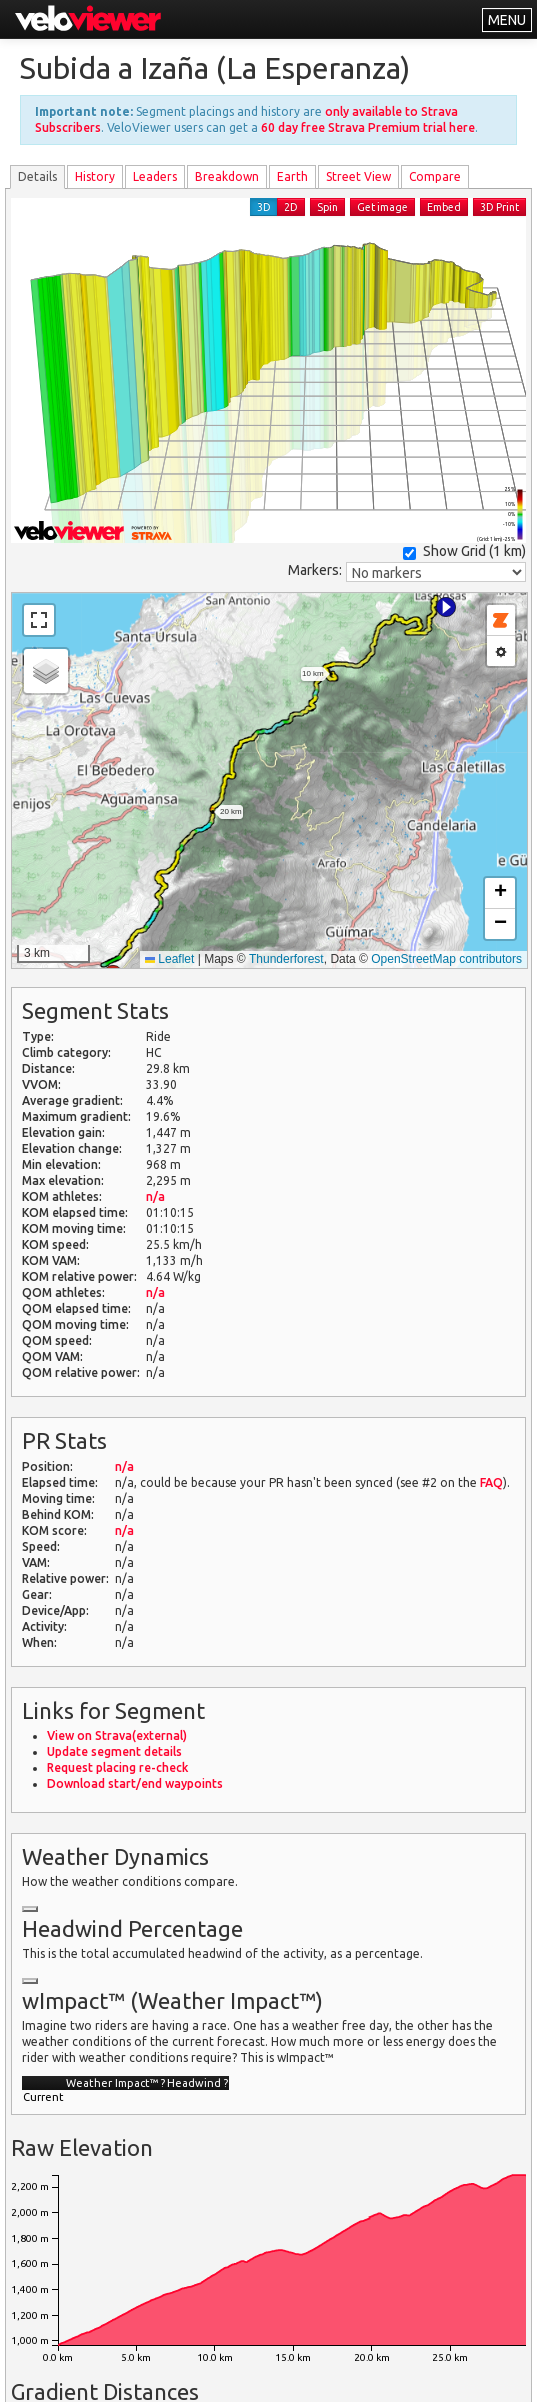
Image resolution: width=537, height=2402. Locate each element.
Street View (358, 176)
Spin (327, 207)
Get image (382, 207)
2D (291, 207)
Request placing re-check (117, 1767)
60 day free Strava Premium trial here (368, 127)
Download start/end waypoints (135, 1783)
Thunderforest (286, 959)
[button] (446, 607)
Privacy (295, 2374)
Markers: (315, 570)
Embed (444, 207)
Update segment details (114, 1751)
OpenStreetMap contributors (446, 959)
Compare (435, 176)
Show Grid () (464, 551)
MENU (507, 20)
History (95, 176)
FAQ (491, 1482)
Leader (155, 176)
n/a (155, 1196)
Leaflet (169, 959)
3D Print (499, 207)
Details (37, 176)
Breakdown (227, 176)
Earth (292, 176)
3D (264, 207)
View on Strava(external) (117, 1735)
